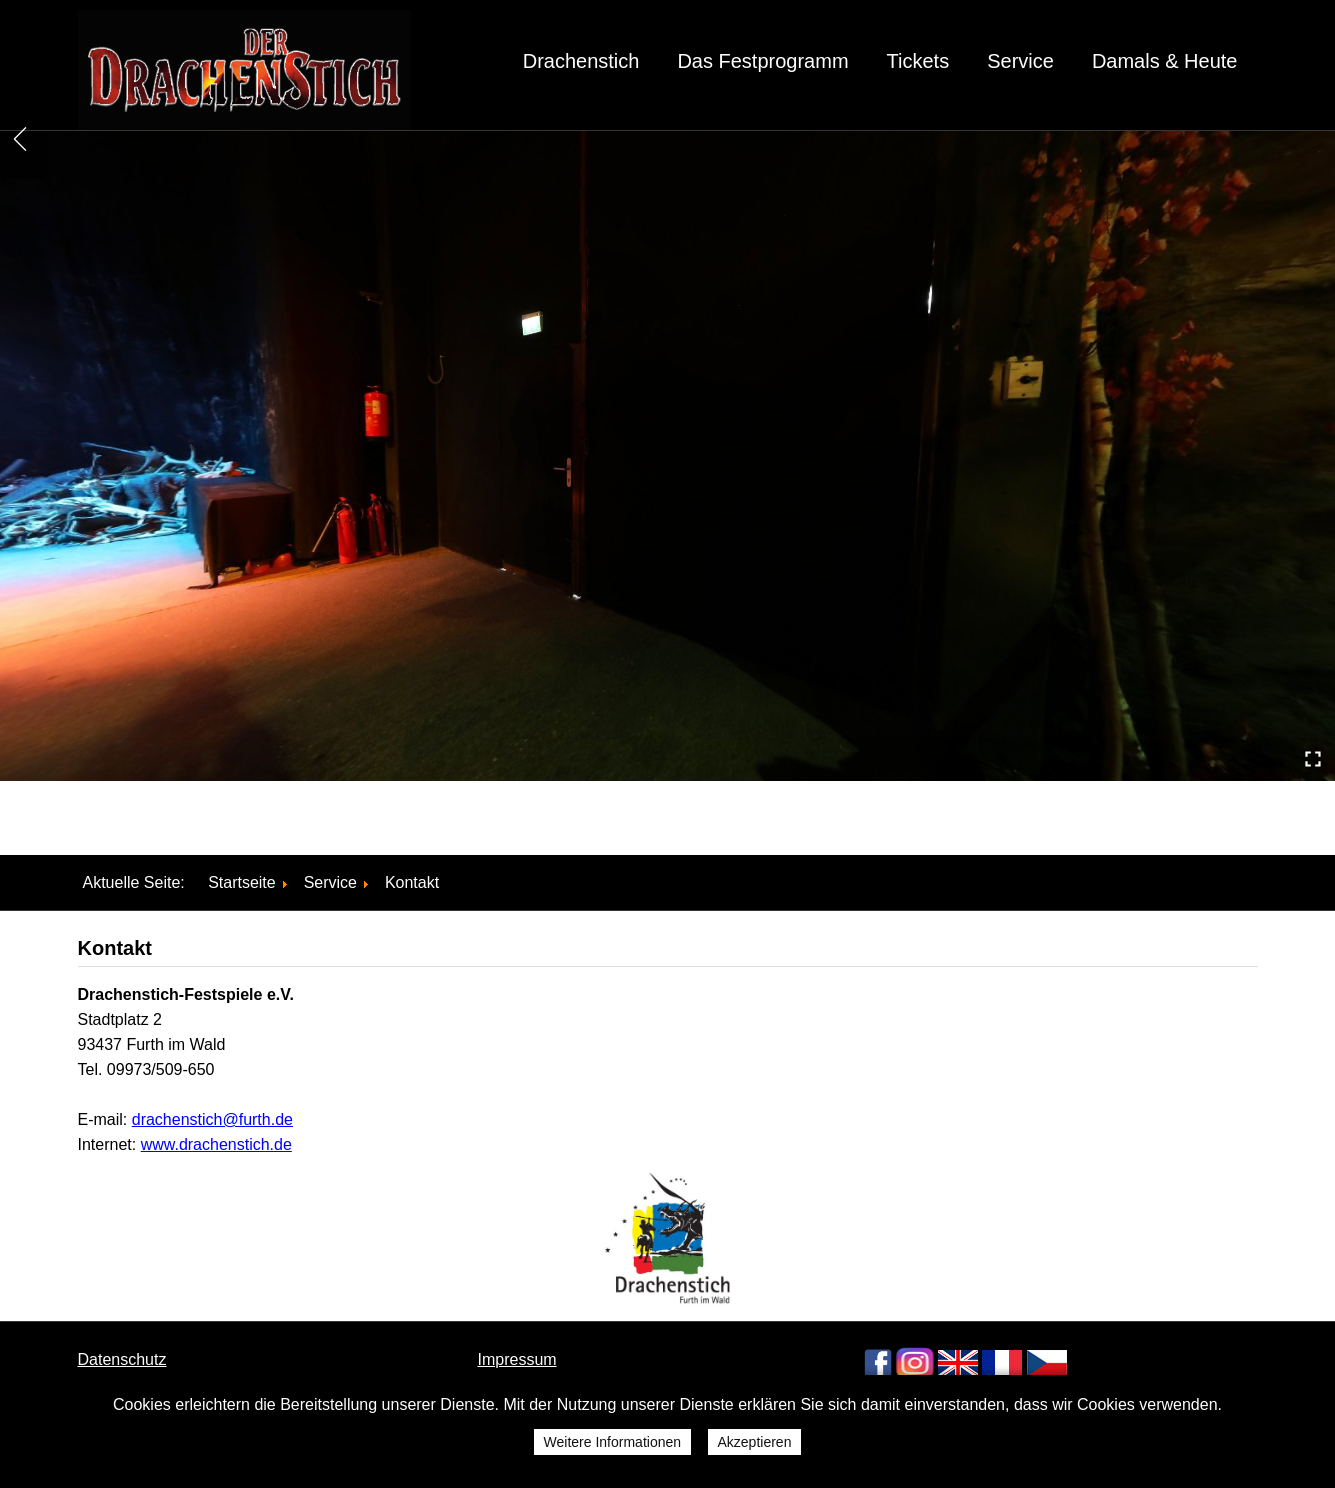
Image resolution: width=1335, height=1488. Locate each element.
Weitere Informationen (612, 1442)
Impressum (517, 1359)
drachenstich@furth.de (212, 1119)
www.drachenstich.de (216, 1144)
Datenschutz (122, 1359)
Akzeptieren (755, 1442)
